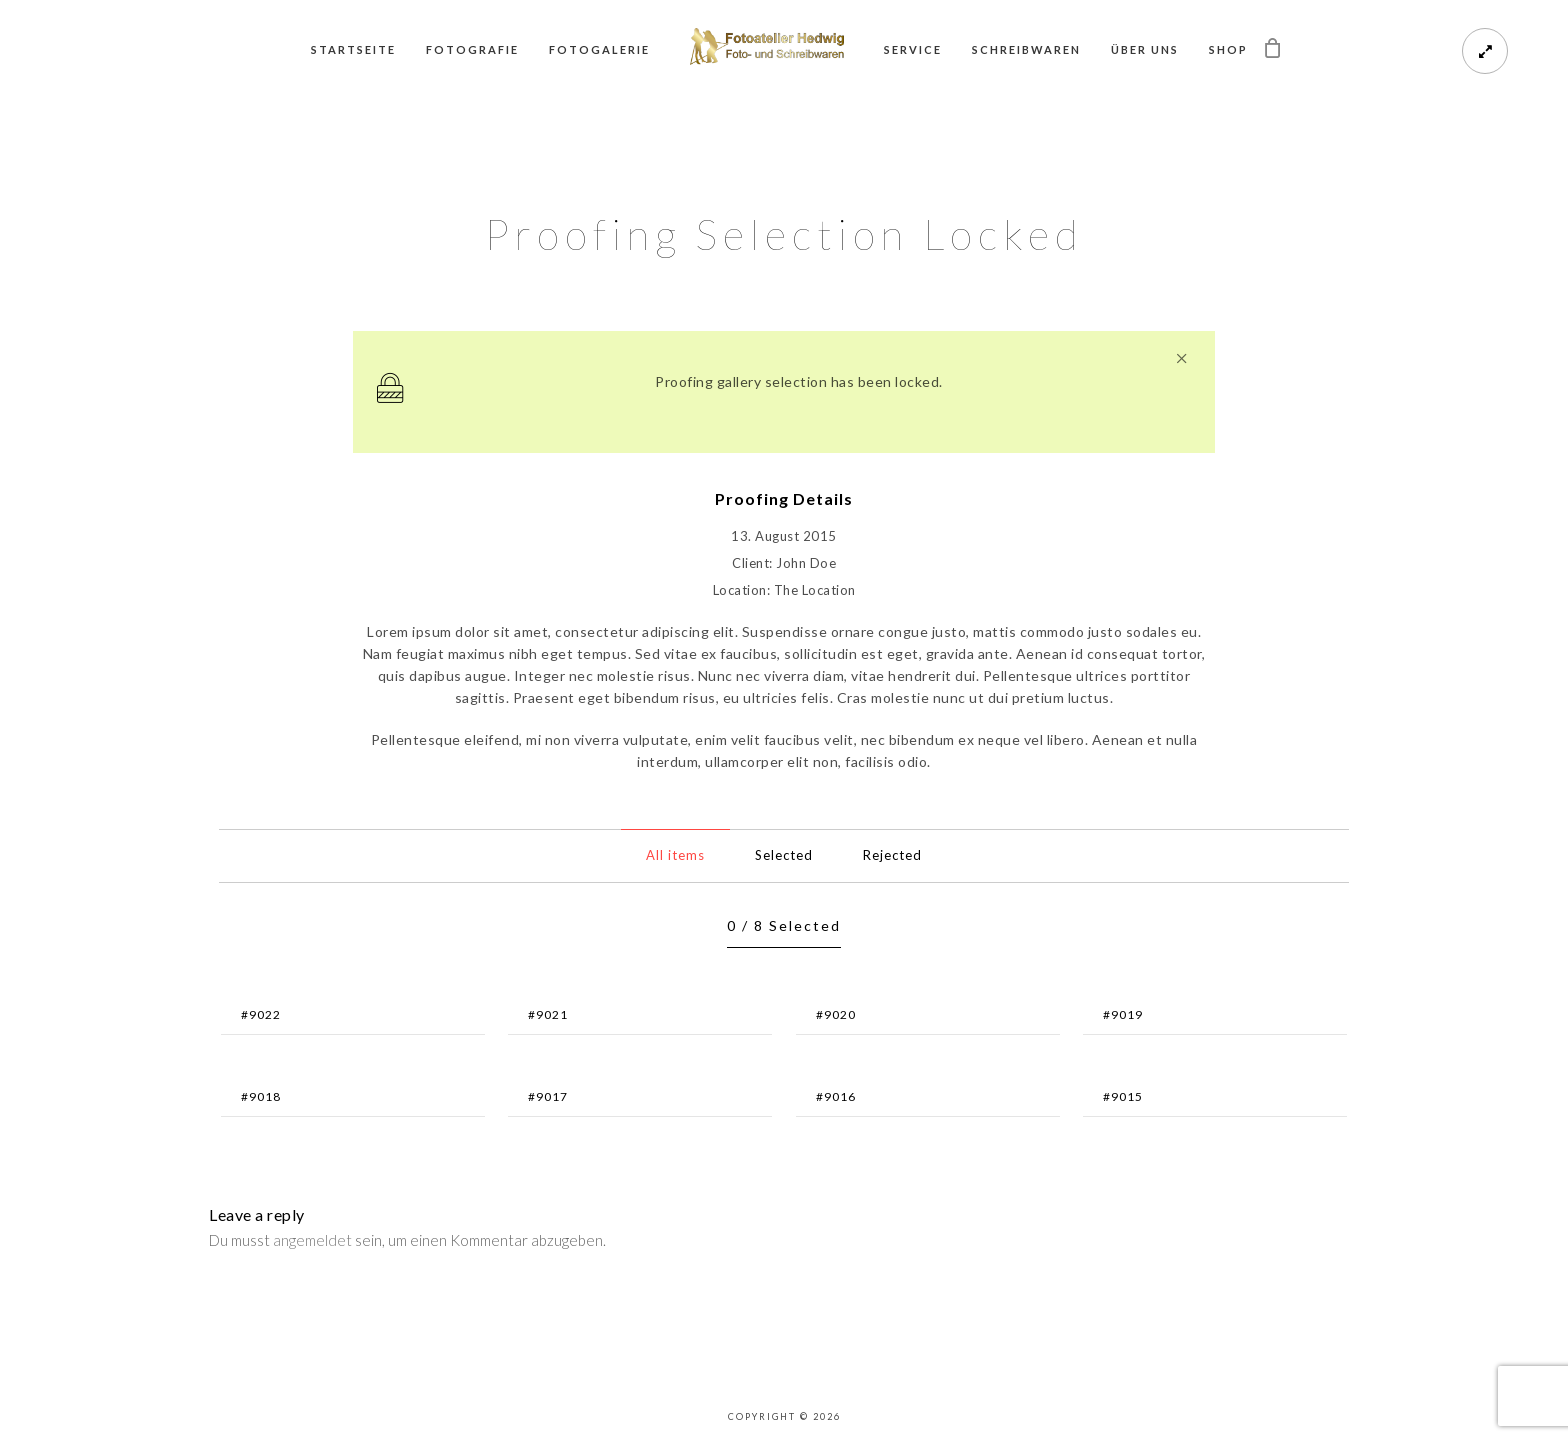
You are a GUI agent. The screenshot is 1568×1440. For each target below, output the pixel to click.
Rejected (892, 855)
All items (675, 855)
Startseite (353, 49)
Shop (1228, 49)
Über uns (1145, 49)
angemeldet (312, 1240)
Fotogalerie (599, 49)
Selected (784, 855)
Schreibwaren (1026, 49)
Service (913, 49)
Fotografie (472, 49)
